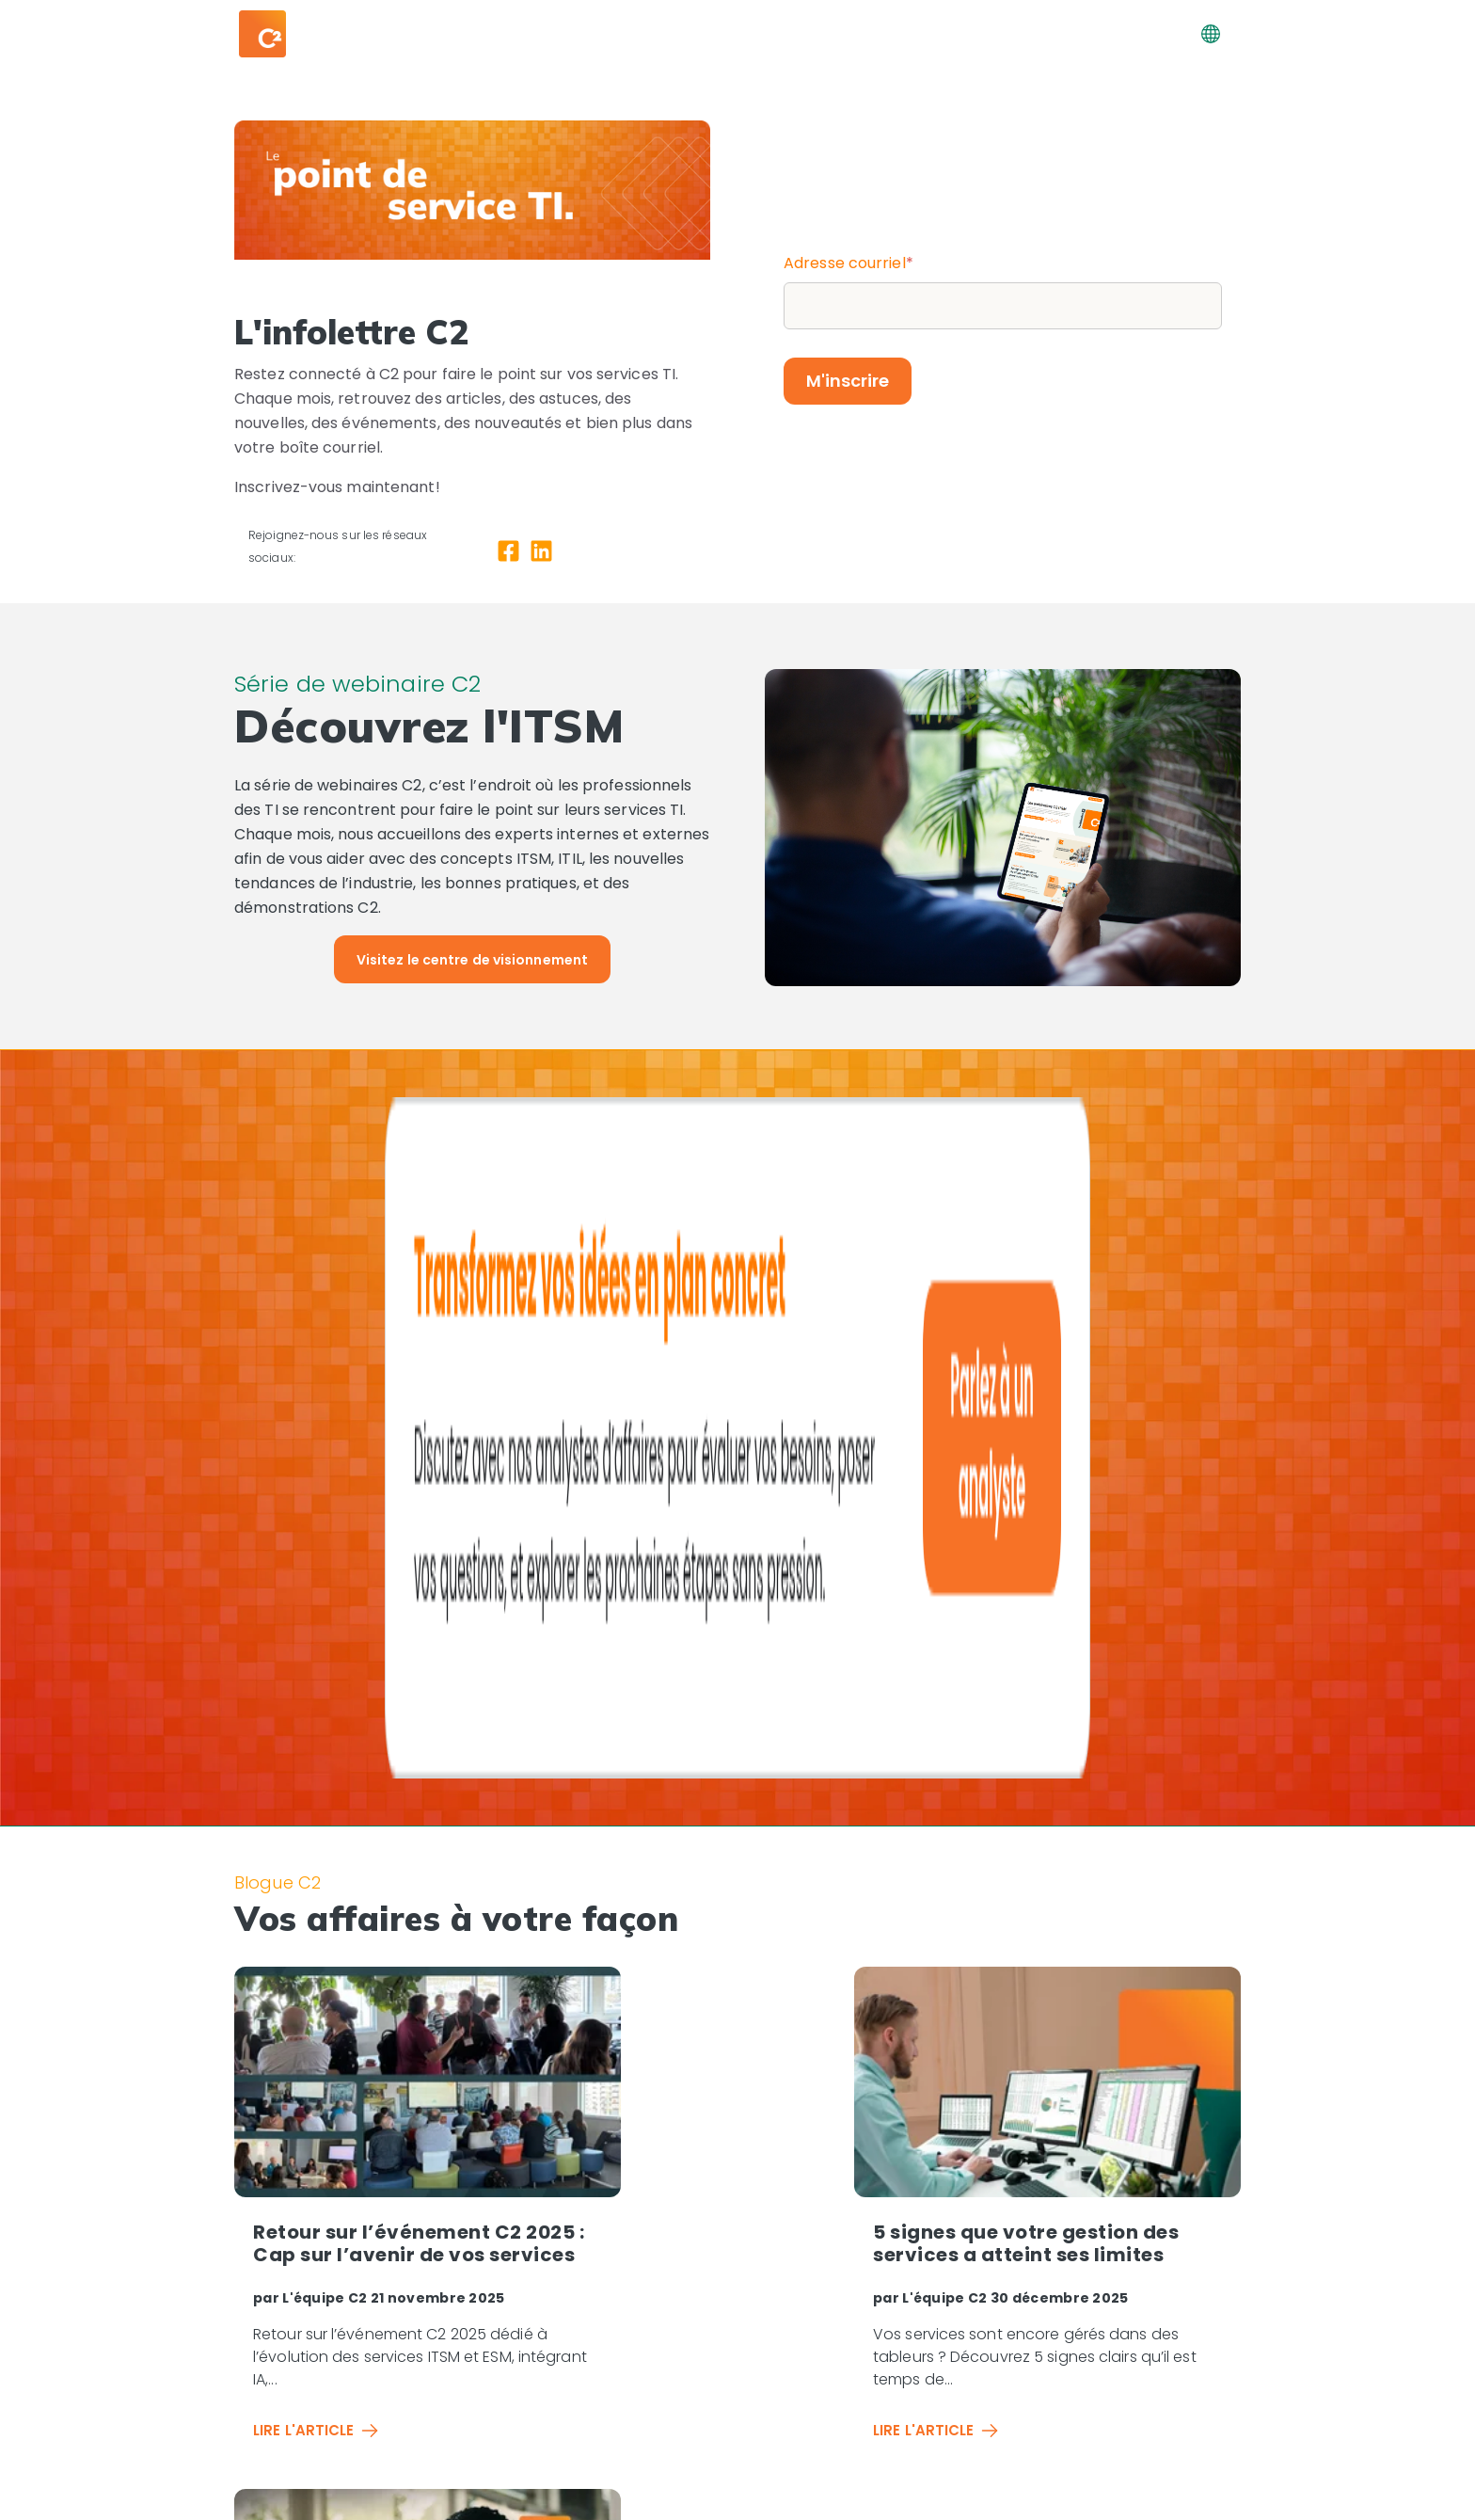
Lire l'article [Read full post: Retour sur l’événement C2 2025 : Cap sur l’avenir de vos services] (316, 1884)
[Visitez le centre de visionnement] (472, 959)
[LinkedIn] (541, 554)
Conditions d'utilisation (1157, 2497)
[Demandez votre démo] (1143, 2274)
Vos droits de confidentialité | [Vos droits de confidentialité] (961, 2497)
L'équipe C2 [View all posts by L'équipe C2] (326, 1752)
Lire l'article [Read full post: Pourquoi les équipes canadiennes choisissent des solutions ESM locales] (1013, 1907)
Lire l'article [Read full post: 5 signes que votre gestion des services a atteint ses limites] (665, 1884)
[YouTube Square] (317, 2452)
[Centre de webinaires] (1150, 2211)
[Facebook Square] (508, 554)
